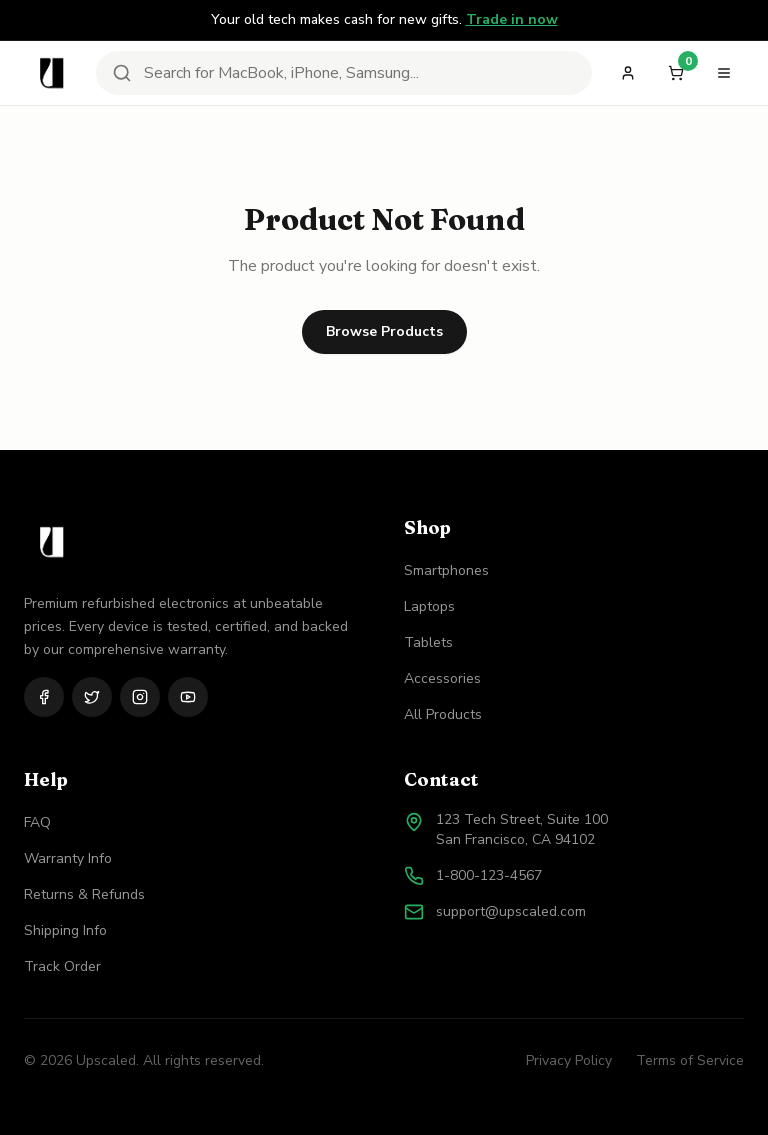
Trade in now (512, 19)
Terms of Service (690, 1060)
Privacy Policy (569, 1060)
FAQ (37, 822)
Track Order (62, 966)
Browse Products (384, 331)
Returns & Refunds (84, 894)
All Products (443, 714)
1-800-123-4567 (489, 875)
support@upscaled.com (511, 911)
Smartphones (446, 570)
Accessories (442, 678)
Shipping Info (65, 930)
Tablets (428, 642)
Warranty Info (68, 858)
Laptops (429, 606)
